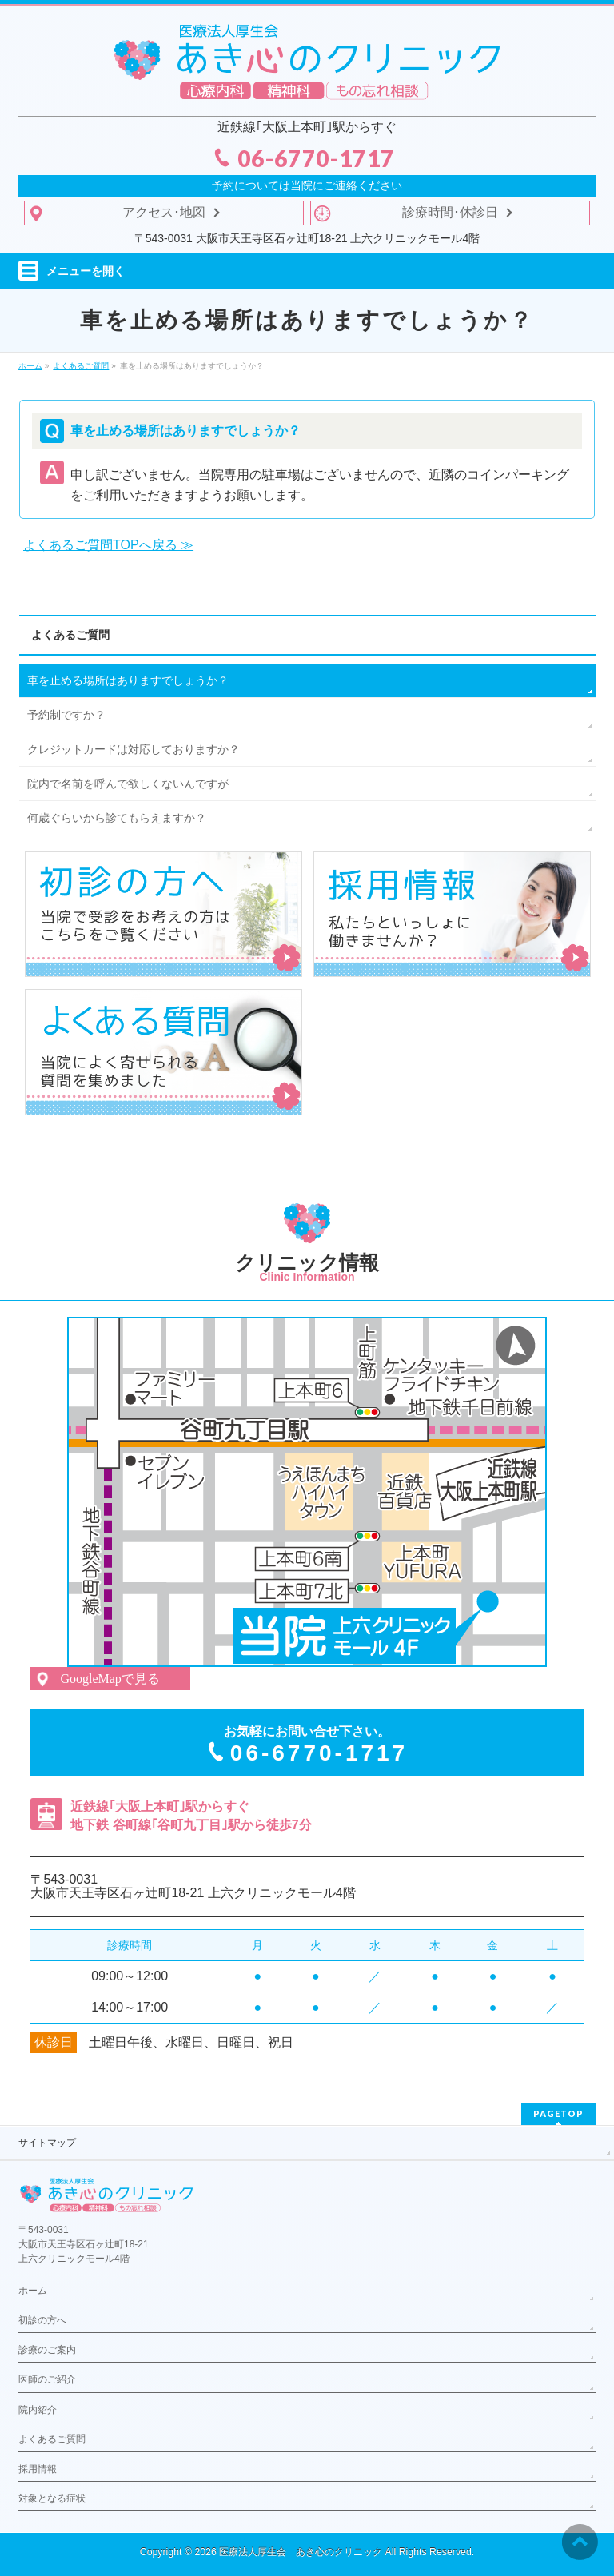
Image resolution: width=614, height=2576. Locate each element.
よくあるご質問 (70, 634)
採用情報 (37, 2468)
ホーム (32, 2290)
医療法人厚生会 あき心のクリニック (300, 2552)
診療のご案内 (47, 2349)
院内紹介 (37, 2409)
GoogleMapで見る (109, 1678)
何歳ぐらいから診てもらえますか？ (116, 817)
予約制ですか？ (66, 714)
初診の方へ (42, 2320)
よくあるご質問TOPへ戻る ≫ (108, 545)
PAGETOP (558, 2113)
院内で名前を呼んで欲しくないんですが (128, 783)
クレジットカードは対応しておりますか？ (133, 749)
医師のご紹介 (47, 2379)
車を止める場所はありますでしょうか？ (128, 680)
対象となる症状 (52, 2498)
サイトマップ (47, 2142)
